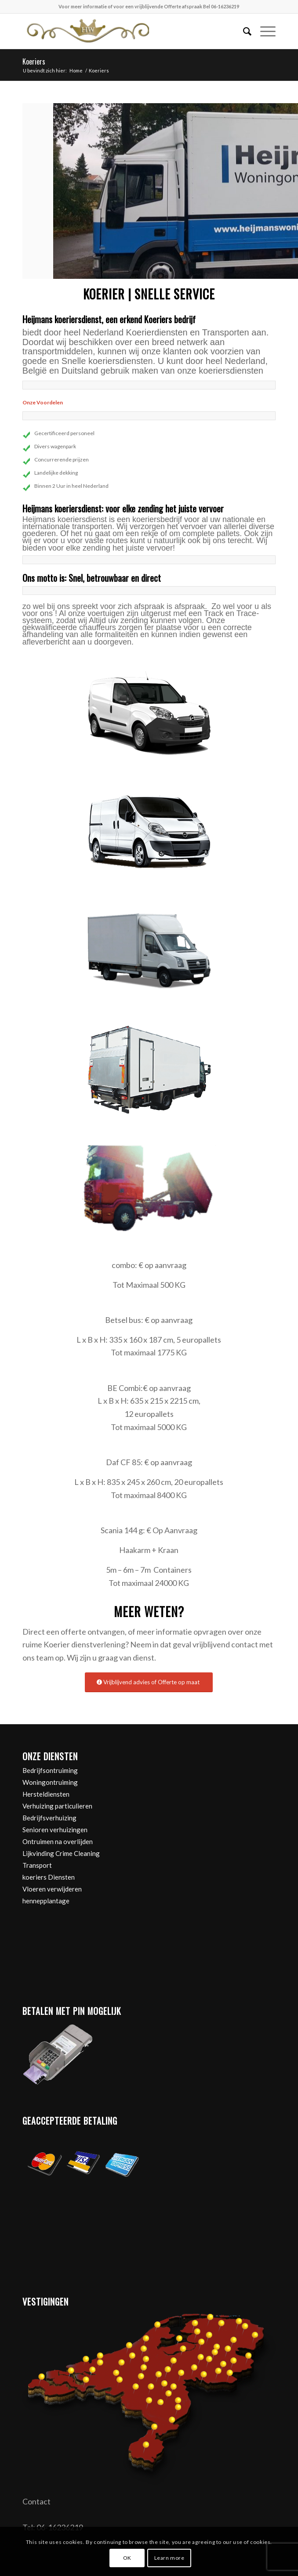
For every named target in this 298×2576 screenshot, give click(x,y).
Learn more (169, 2557)
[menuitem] (242, 31)
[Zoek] (242, 31)
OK (127, 2557)
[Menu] (263, 31)
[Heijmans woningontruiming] (123, 31)
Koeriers (33, 61)
